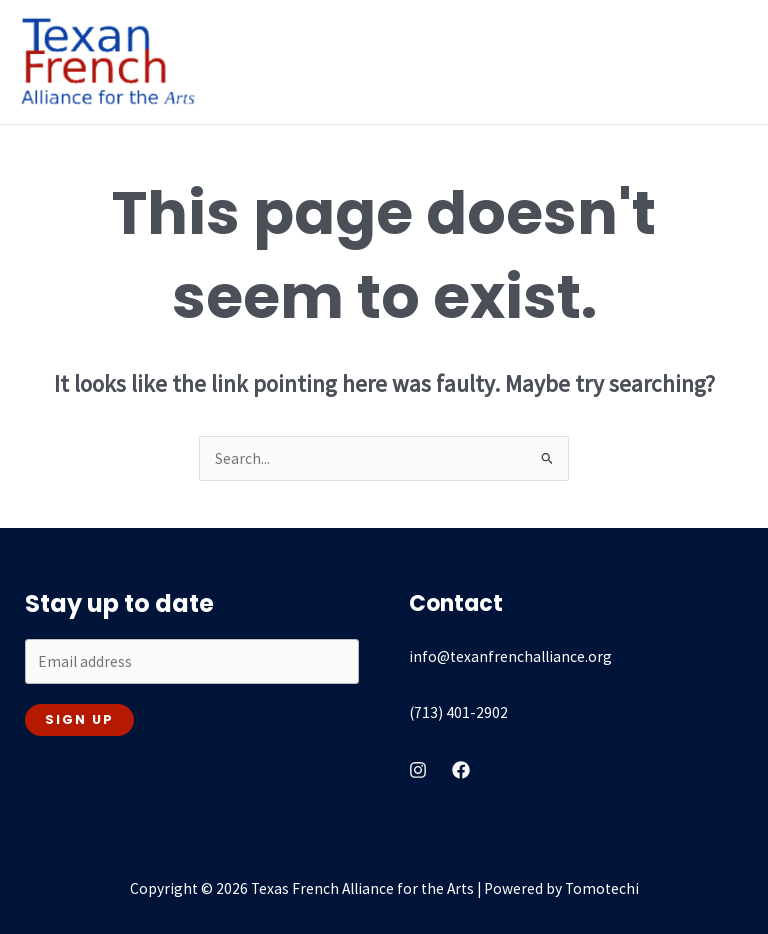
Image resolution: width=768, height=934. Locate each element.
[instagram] (418, 770)
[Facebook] (461, 770)
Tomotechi (602, 888)
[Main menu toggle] (726, 61)
